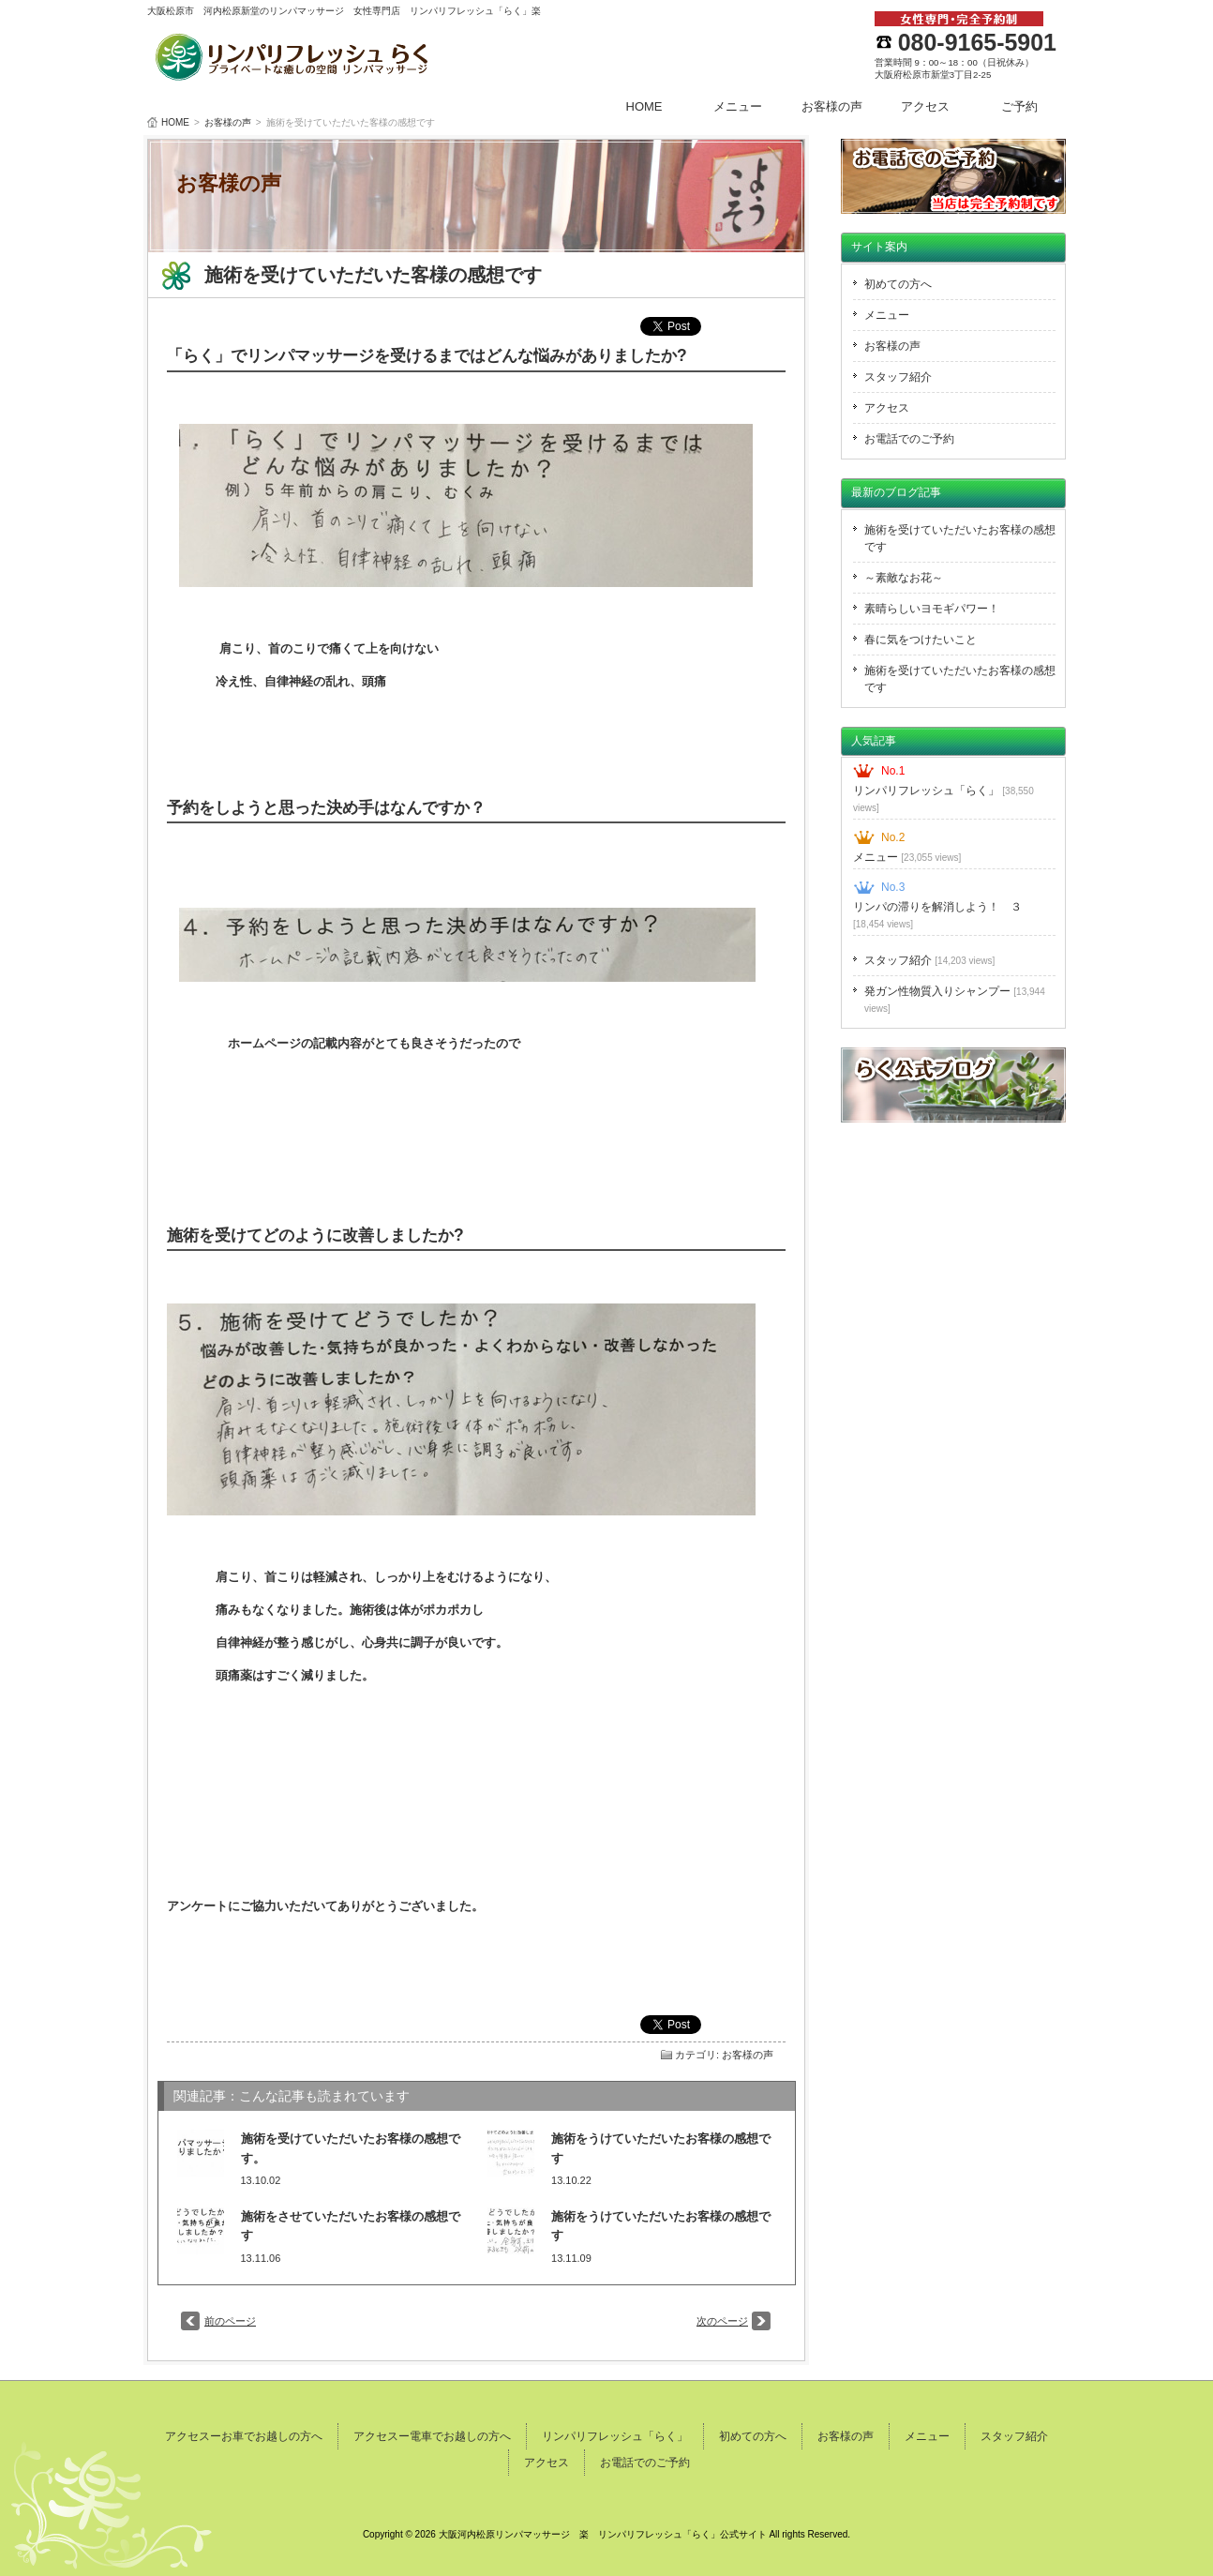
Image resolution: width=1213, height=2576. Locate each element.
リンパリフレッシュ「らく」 (943, 798)
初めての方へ (898, 284)
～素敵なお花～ (903, 577)
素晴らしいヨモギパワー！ (931, 608)
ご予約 (1019, 106)
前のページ (230, 2321)
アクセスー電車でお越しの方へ (432, 2436)
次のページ (722, 2321)
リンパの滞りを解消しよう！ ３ (937, 914)
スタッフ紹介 (898, 377)
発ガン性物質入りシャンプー (954, 999)
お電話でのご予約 (909, 438)
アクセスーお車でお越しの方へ (243, 2436)
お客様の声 (831, 106)
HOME (644, 106)
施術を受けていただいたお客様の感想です (960, 538)
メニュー (737, 106)
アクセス (925, 106)
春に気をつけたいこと (920, 639)
